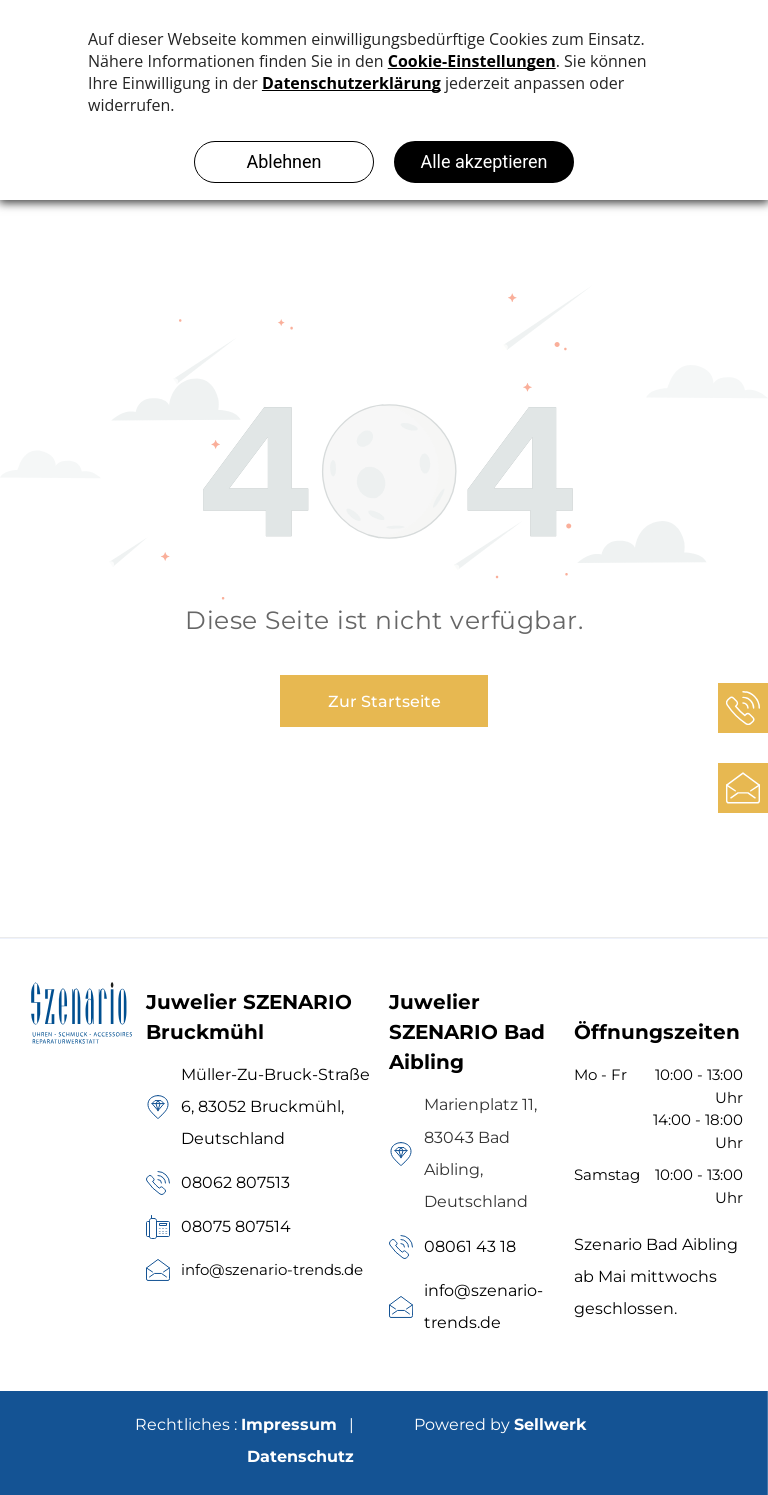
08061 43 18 (470, 1246)
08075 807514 (236, 1226)
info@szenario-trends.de (272, 1269)
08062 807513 (235, 1182)
